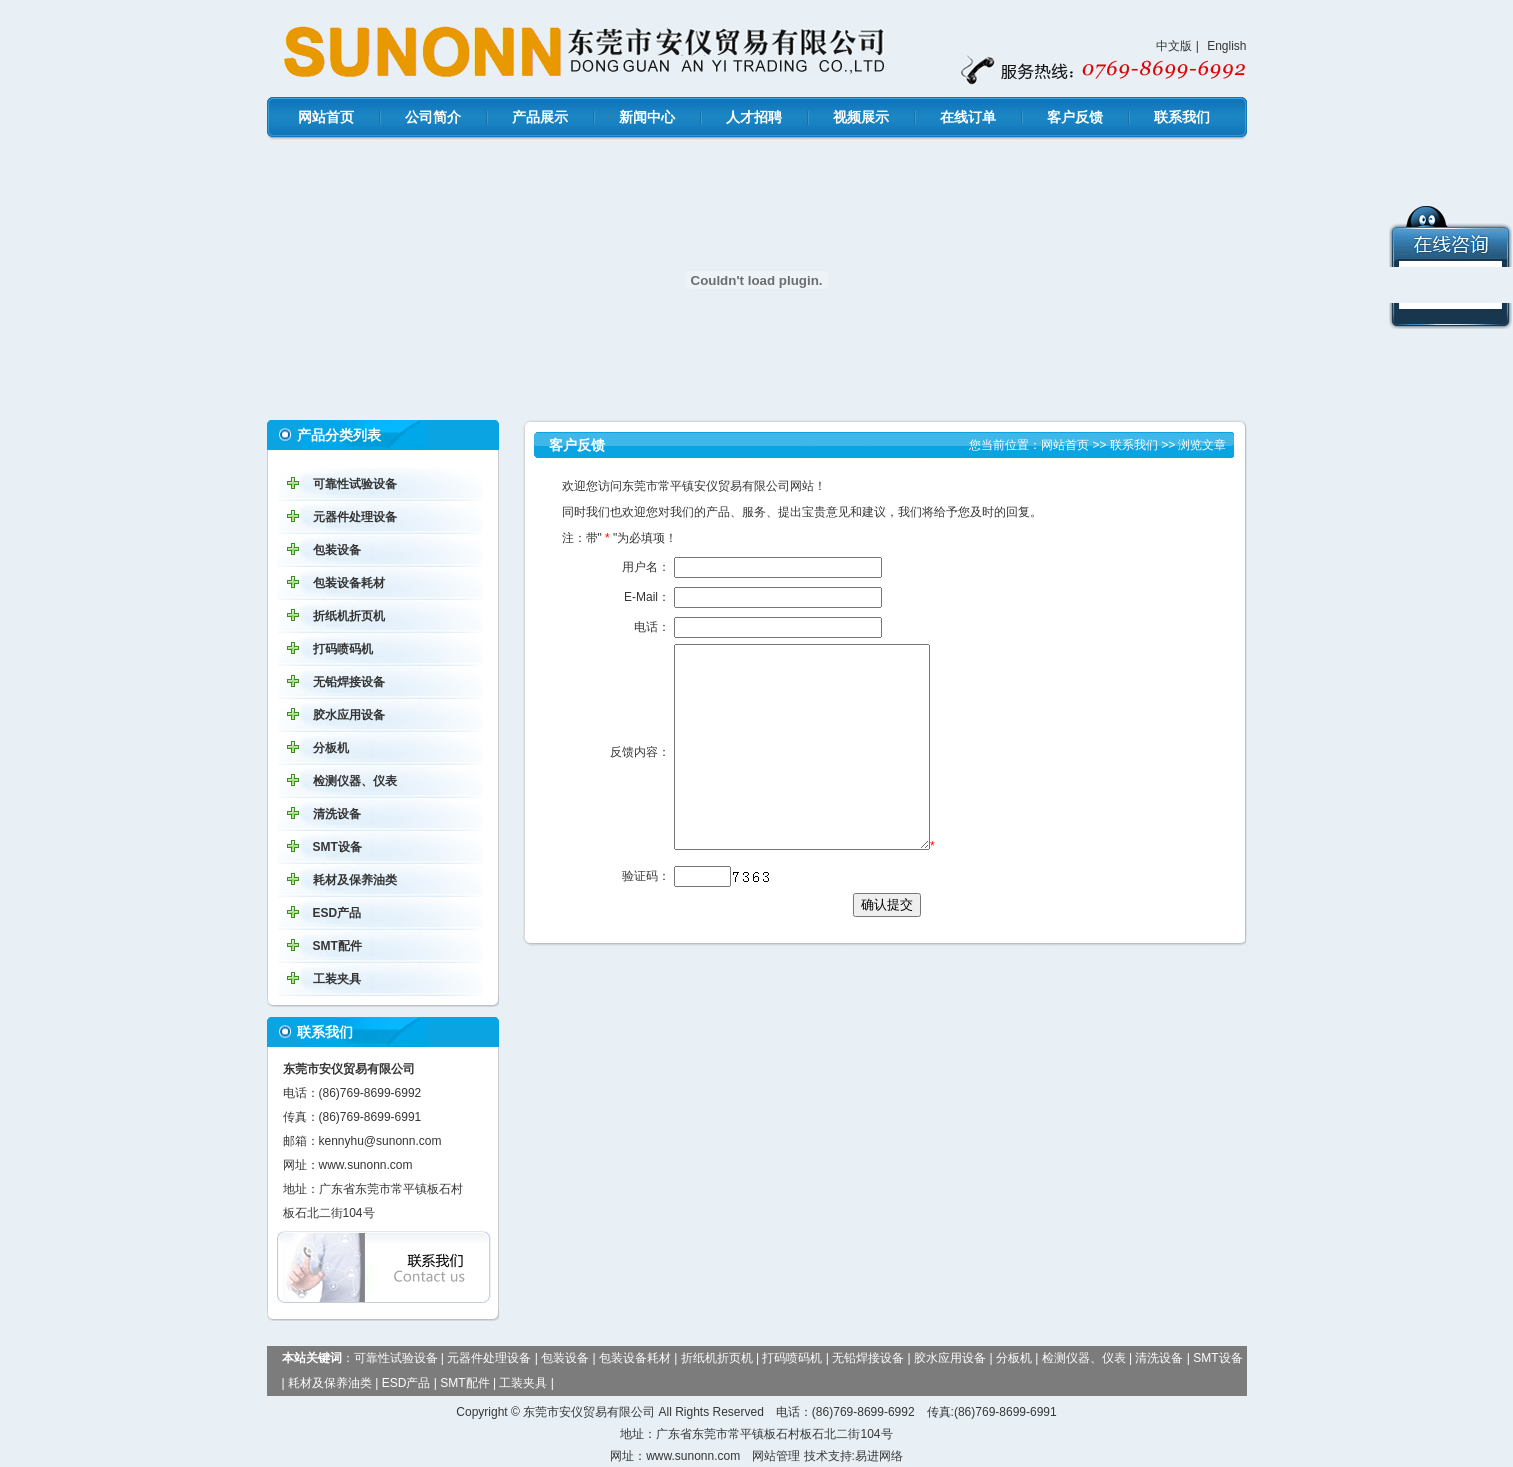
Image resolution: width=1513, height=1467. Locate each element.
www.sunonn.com (366, 1165)
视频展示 (861, 117)
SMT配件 (337, 946)
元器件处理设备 (355, 517)
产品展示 (540, 117)
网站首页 (326, 117)
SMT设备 (337, 847)
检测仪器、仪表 (355, 781)
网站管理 (776, 1456)
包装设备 (337, 550)
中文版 (1174, 46)
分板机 (331, 748)
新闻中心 (647, 117)
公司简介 (433, 117)
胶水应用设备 (349, 715)
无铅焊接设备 (349, 682)
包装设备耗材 (349, 583)
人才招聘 (754, 117)
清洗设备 (337, 814)
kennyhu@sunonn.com (380, 1141)
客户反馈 (1075, 117)
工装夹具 (337, 979)
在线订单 (968, 117)
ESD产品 (337, 913)
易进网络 (879, 1456)
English (1226, 46)
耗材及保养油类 (355, 880)
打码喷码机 (343, 649)
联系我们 (1182, 117)
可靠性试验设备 (355, 484)
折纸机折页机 (349, 616)
